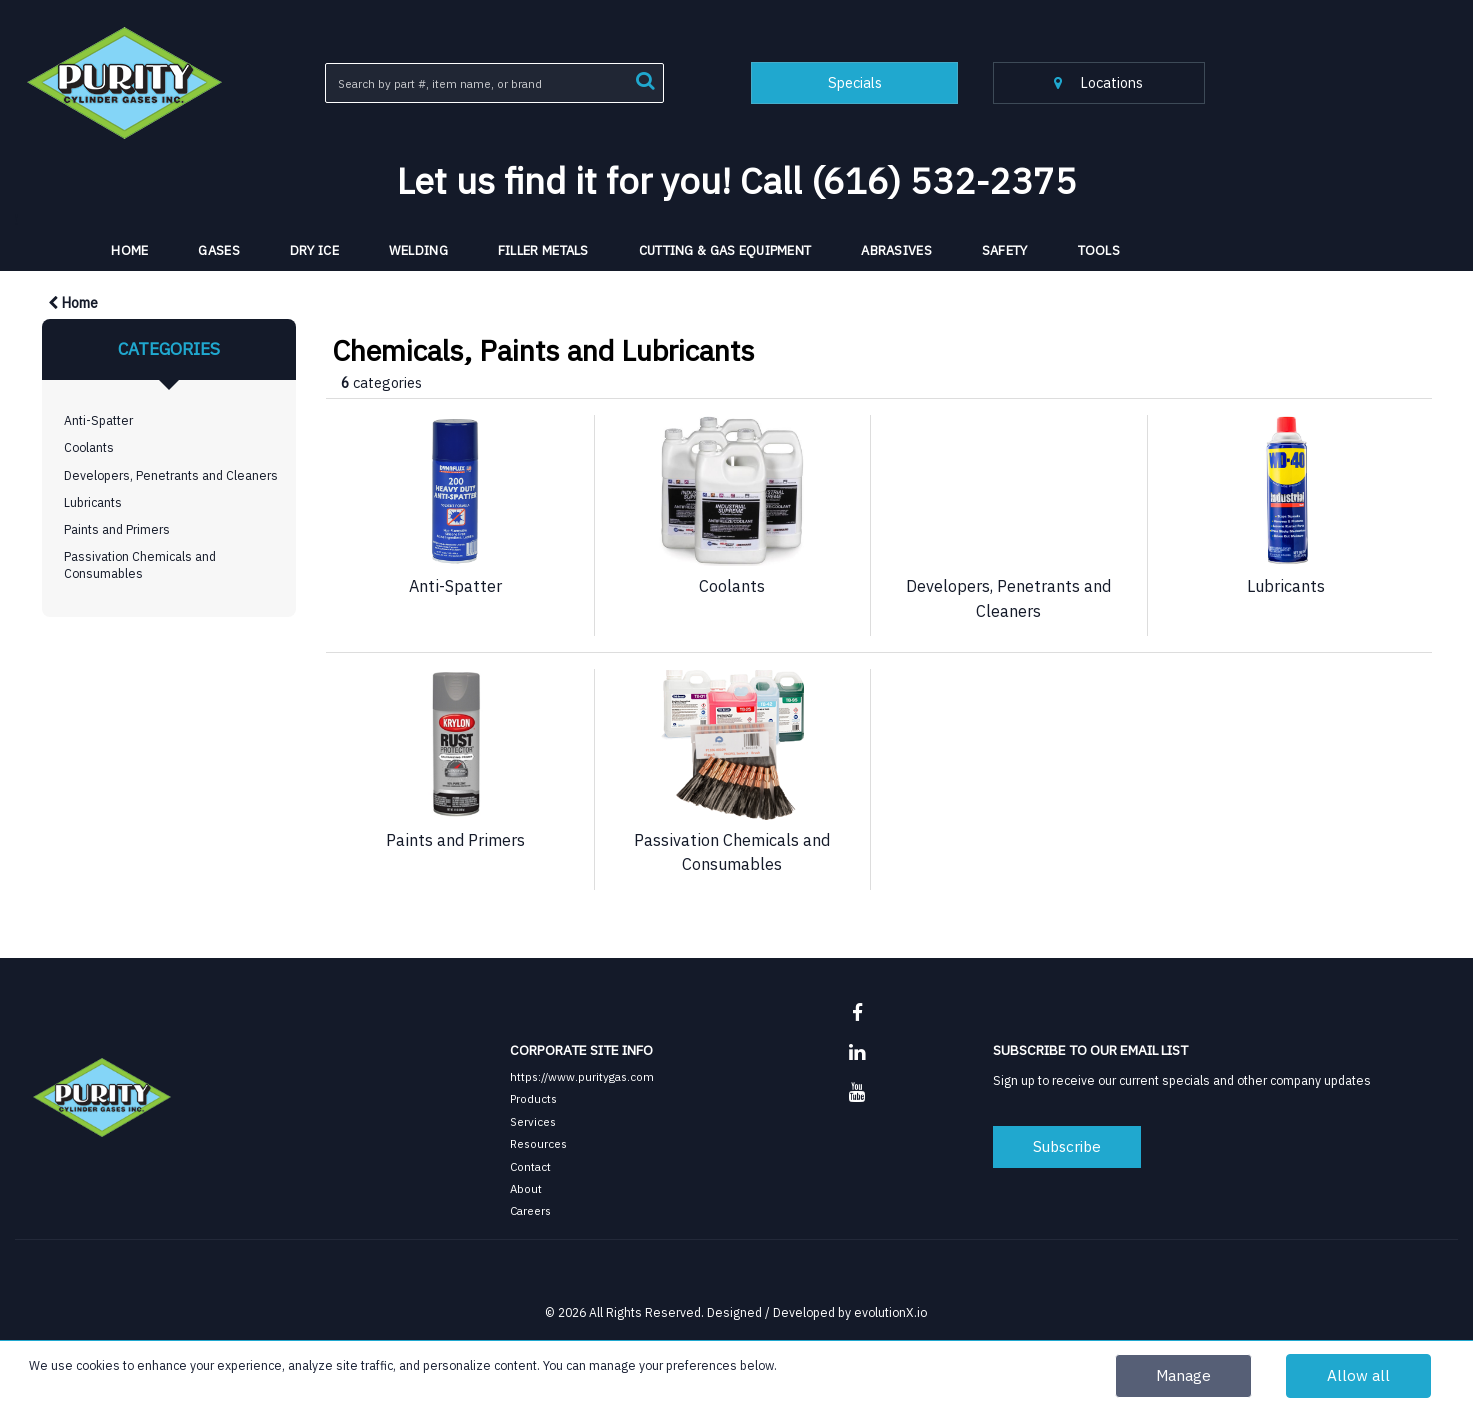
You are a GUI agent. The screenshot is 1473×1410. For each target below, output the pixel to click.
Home (73, 302)
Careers (530, 1210)
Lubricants (93, 502)
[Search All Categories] (494, 83)
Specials (855, 82)
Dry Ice (314, 250)
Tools (1099, 250)
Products (533, 1098)
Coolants (89, 447)
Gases (218, 250)
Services (533, 1121)
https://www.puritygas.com (582, 1076)
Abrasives (896, 250)
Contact (530, 1166)
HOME (129, 250)
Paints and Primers (117, 529)
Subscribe (1067, 1146)
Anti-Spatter (98, 420)
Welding (418, 250)
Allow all (1358, 1375)
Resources (538, 1143)
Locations (1098, 82)
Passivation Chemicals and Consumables (140, 564)
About (526, 1188)
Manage (1183, 1375)
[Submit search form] (645, 78)
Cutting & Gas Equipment (725, 250)
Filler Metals (543, 250)
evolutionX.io (890, 1312)
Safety (1005, 250)
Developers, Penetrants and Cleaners (171, 475)
